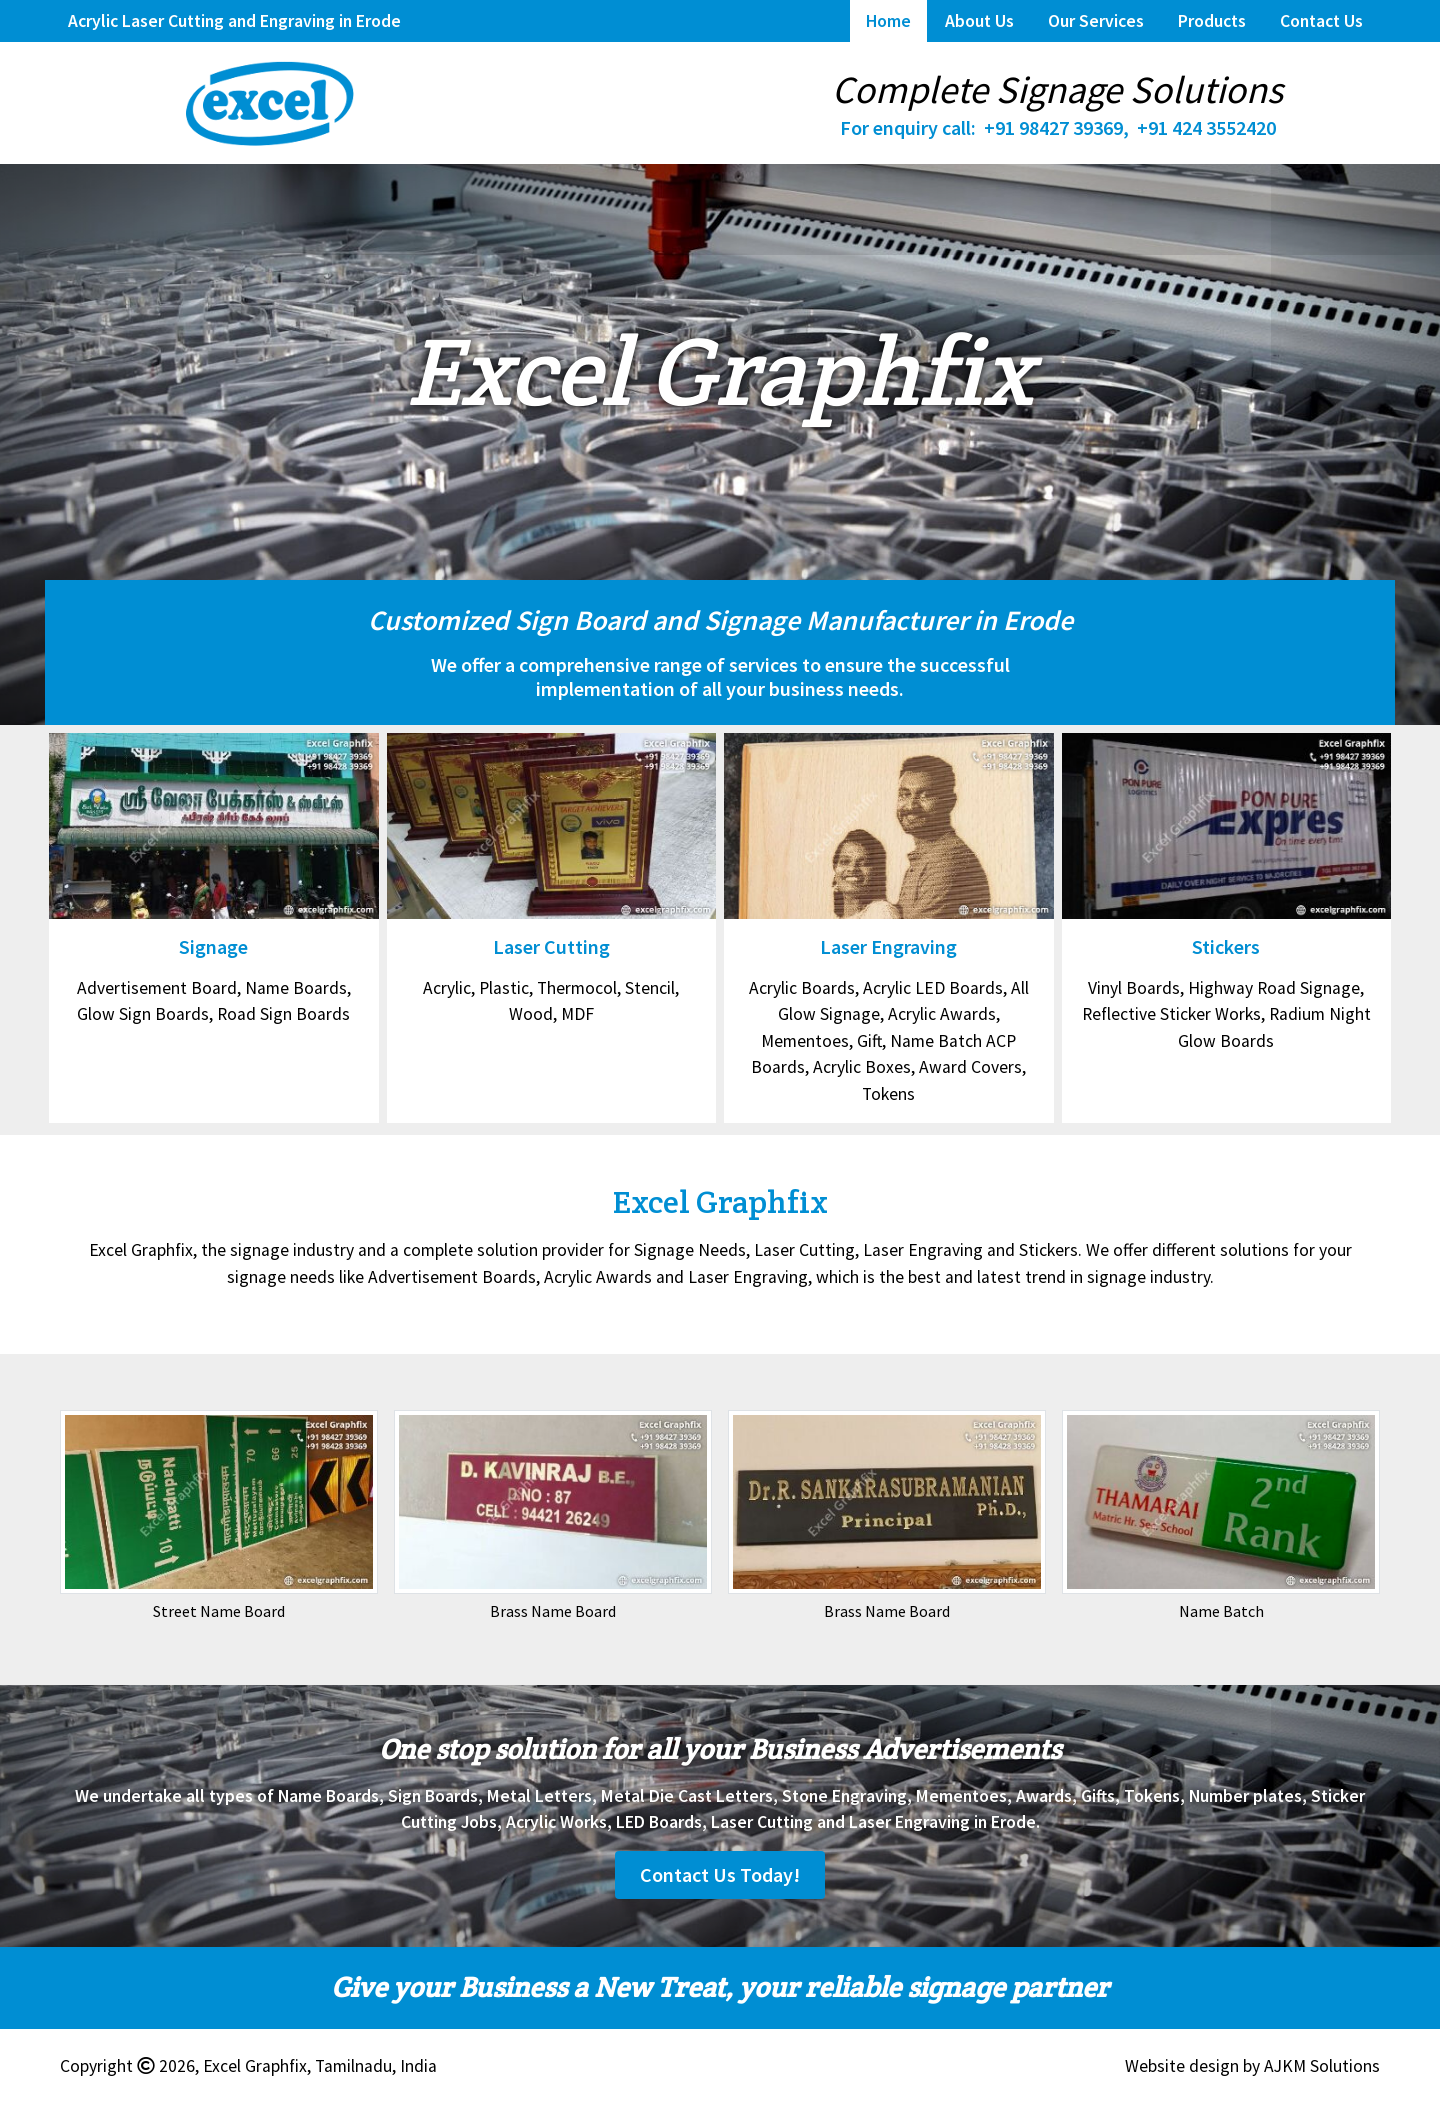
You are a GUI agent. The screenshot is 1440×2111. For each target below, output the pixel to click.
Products (1212, 21)
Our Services (1096, 21)
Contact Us (1321, 21)
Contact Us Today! (720, 1874)
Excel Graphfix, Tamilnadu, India (320, 2066)
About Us (979, 21)
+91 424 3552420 (1206, 128)
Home (888, 21)
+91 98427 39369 (1053, 127)
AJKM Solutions (1322, 2066)
